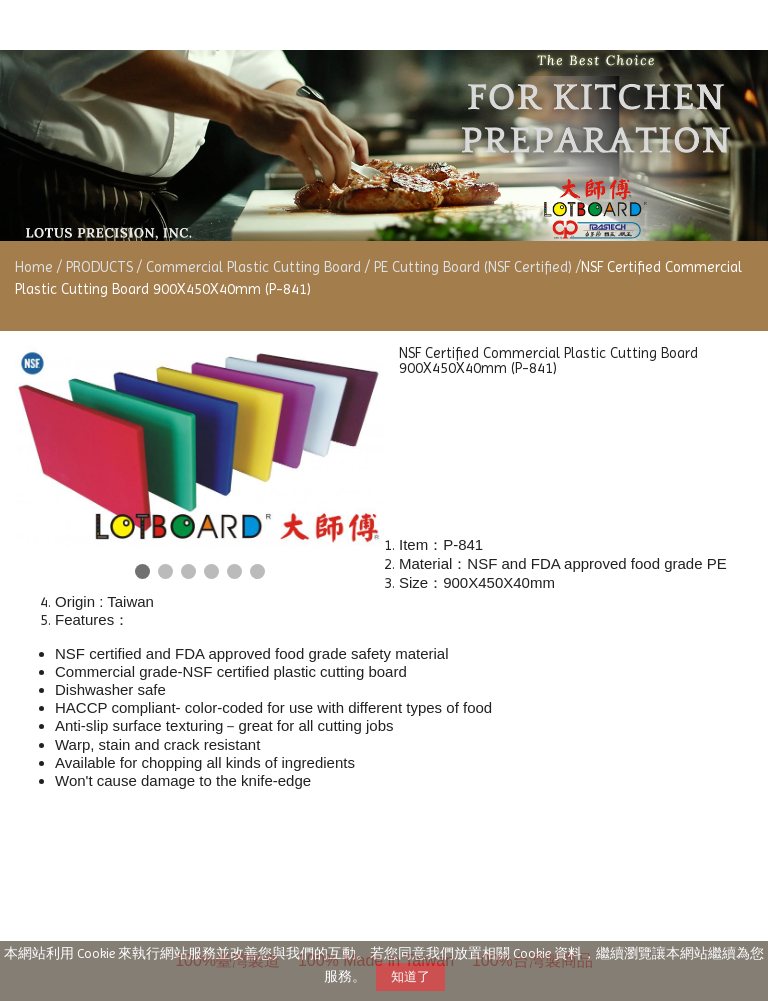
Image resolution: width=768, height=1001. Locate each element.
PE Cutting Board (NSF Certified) (473, 267)
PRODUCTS (101, 267)
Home (34, 267)
